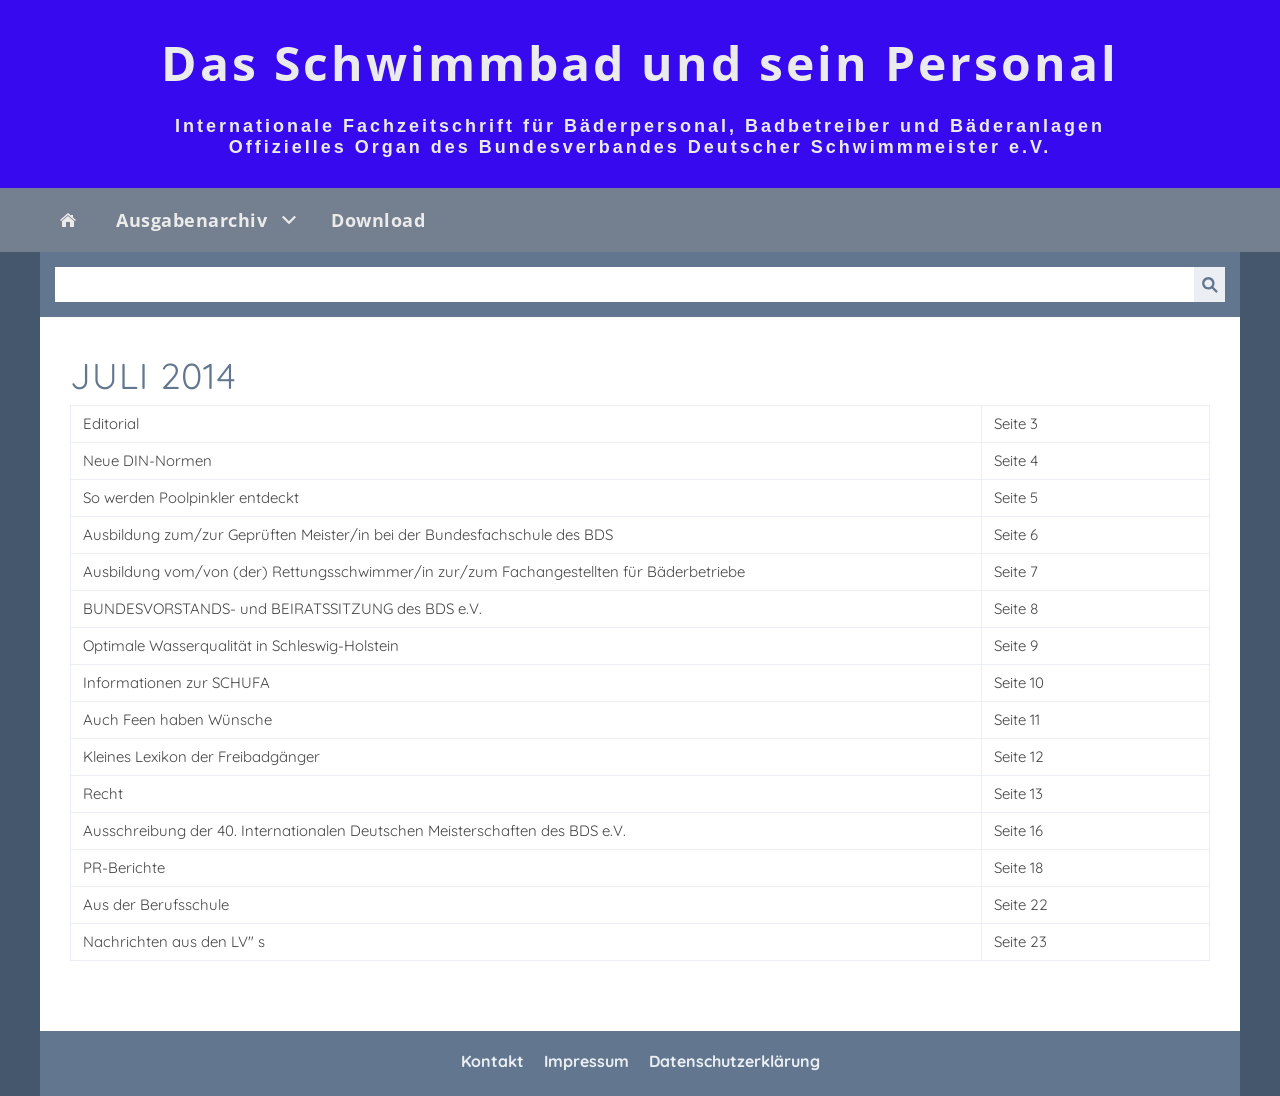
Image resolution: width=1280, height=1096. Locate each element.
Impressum (586, 1061)
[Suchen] (624, 284)
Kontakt (492, 1061)
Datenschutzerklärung (734, 1061)
